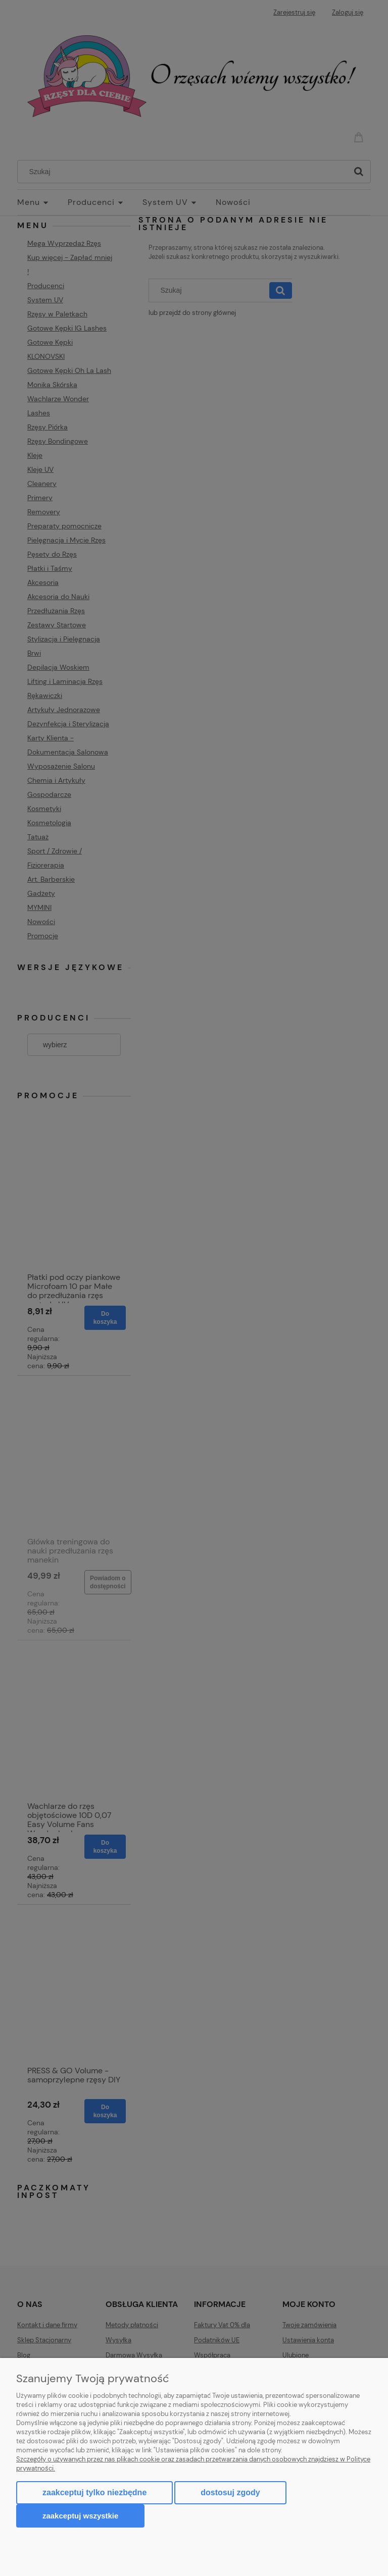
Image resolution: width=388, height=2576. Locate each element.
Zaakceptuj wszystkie (80, 2515)
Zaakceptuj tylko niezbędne (94, 2492)
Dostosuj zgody (230, 2492)
